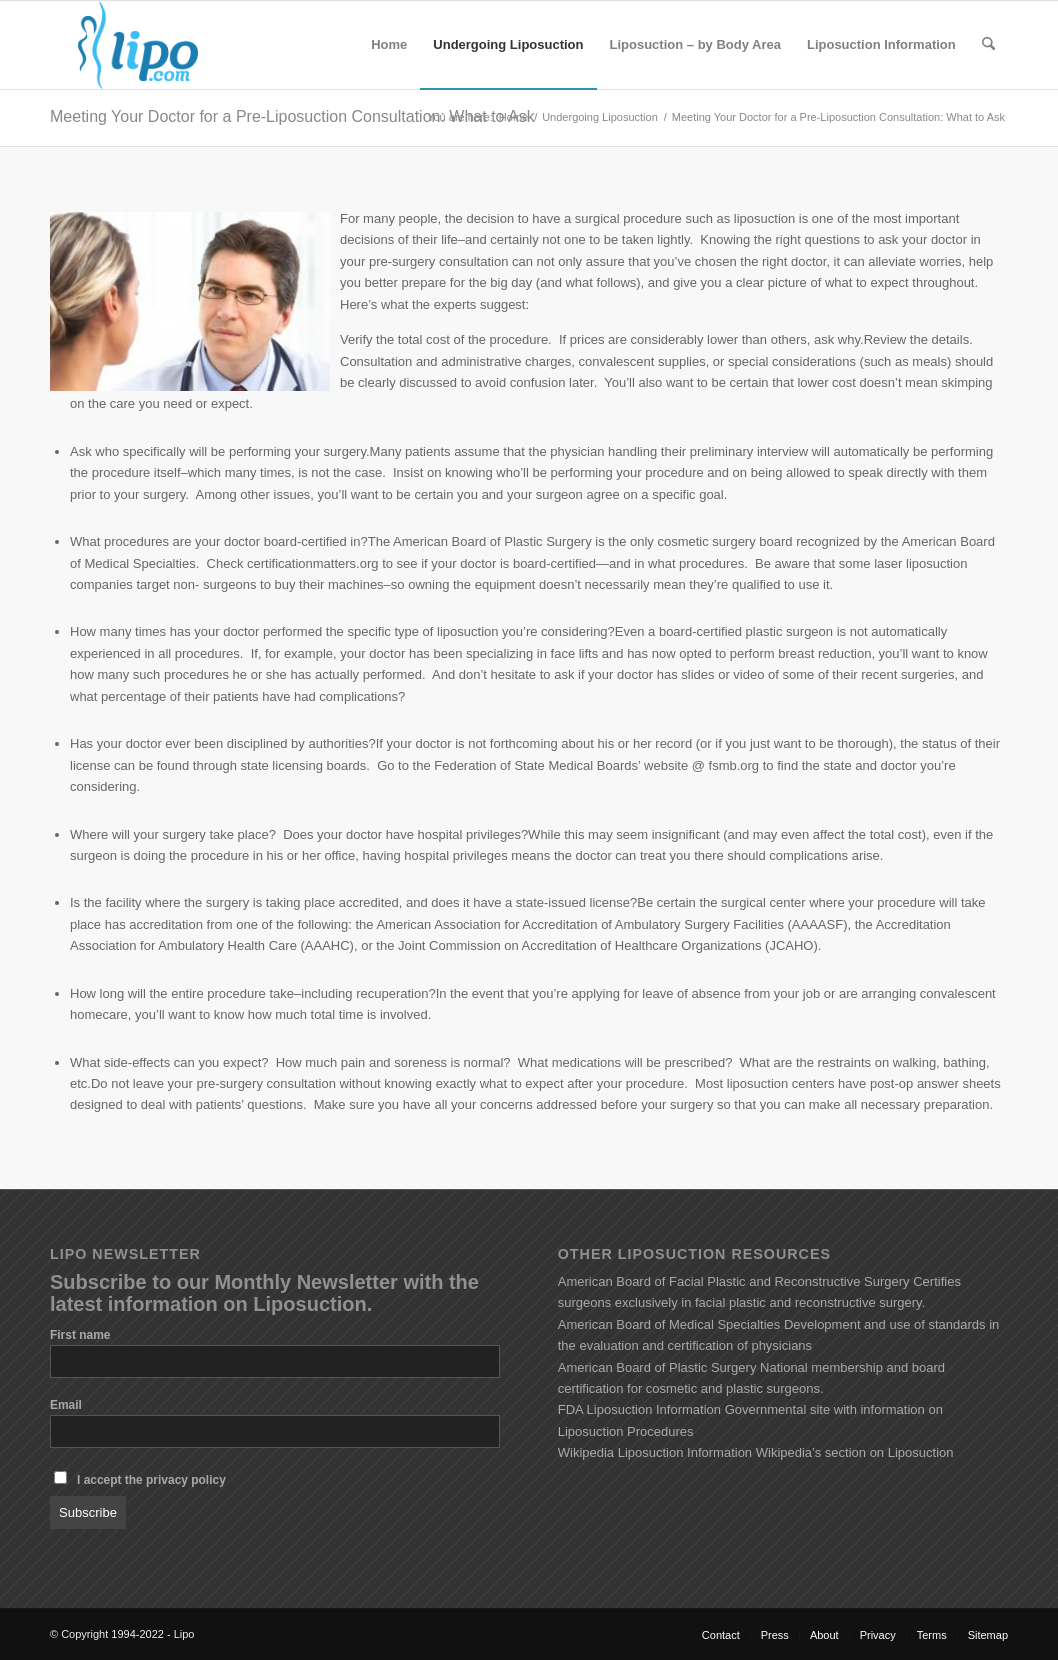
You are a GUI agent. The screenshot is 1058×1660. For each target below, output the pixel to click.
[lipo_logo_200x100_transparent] (138, 45)
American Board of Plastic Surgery (657, 1367)
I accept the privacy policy (151, 1480)
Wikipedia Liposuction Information (655, 1452)
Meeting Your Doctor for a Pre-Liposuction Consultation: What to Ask (292, 116)
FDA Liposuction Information (639, 1409)
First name (80, 1335)
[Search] (988, 45)
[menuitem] (389, 45)
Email (66, 1405)
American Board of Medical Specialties (669, 1324)
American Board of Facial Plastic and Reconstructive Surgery (734, 1281)
